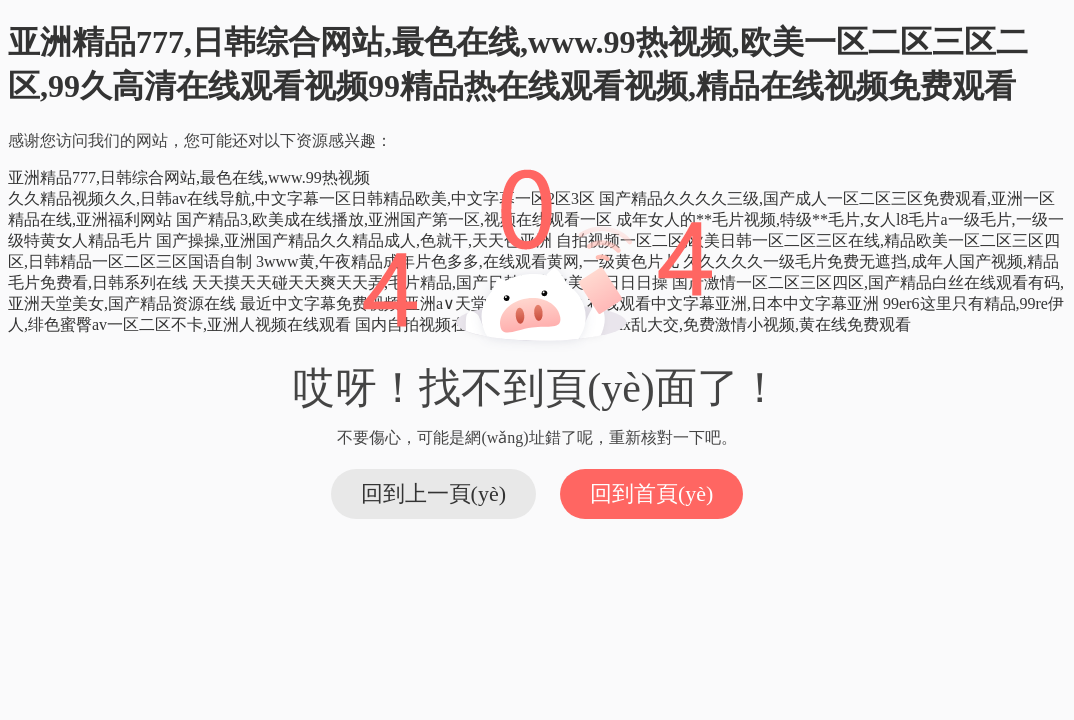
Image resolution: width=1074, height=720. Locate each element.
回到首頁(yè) (651, 493)
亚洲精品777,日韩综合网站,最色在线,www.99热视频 (189, 177)
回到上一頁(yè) (433, 493)
